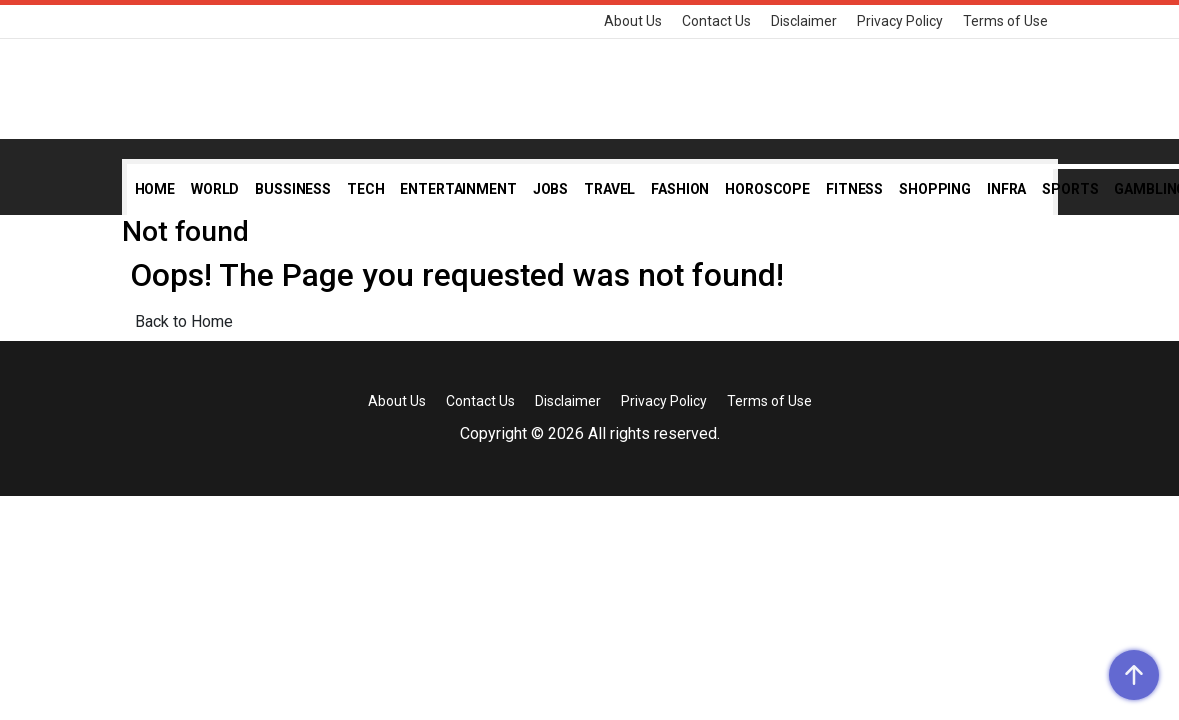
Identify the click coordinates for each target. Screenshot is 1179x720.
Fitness (854, 189)
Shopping (935, 189)
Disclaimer (804, 21)
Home (155, 189)
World (215, 189)
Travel (609, 189)
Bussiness (293, 189)
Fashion (680, 189)
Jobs (550, 189)
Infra (1006, 189)
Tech (365, 189)
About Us (633, 21)
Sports (1070, 189)
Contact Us (716, 21)
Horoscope (767, 189)
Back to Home (184, 321)
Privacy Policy (900, 21)
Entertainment (458, 189)
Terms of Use (1005, 21)
